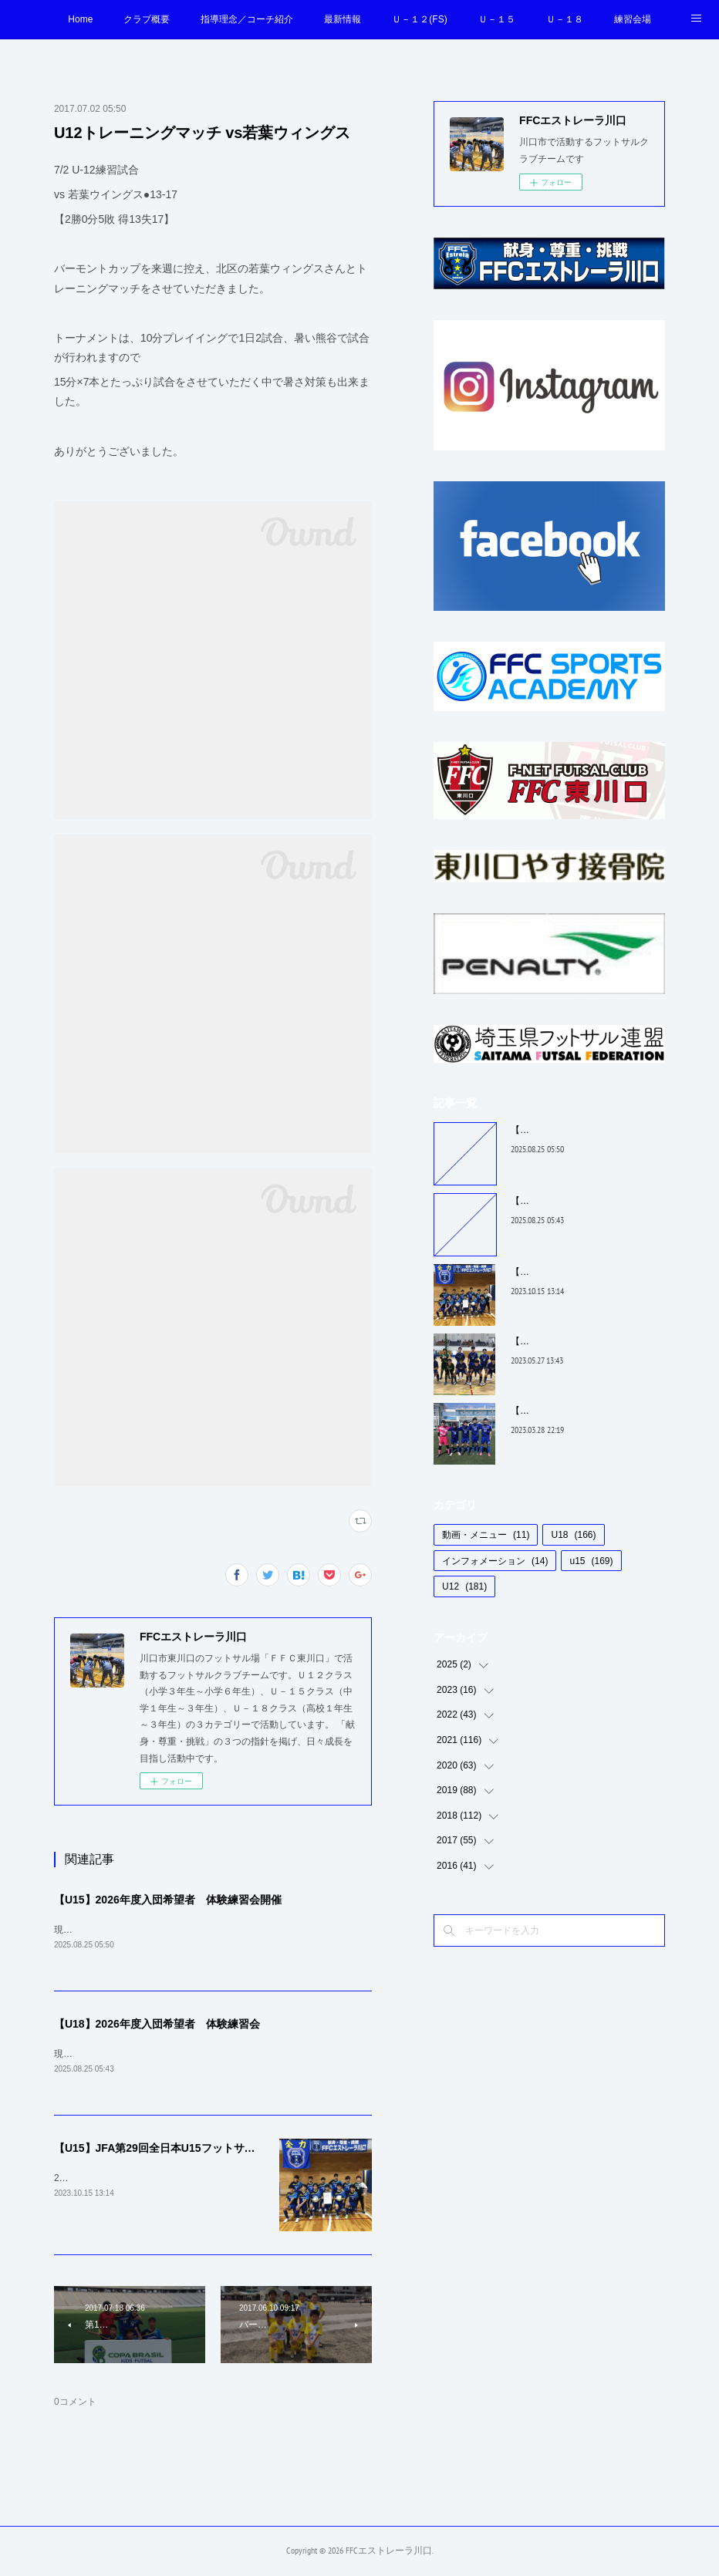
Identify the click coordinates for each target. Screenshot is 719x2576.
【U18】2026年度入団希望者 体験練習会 (157, 2025)
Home (80, 19)
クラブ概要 (146, 19)
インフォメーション (495, 1561)
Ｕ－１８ (564, 19)
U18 (573, 1534)
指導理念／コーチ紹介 (247, 19)
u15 (591, 1561)
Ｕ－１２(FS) (419, 19)
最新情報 (342, 19)
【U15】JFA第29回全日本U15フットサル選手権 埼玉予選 (194, 2150)
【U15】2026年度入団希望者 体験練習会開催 (168, 1899)
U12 (464, 1586)
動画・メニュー (485, 1534)
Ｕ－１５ (496, 19)
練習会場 (632, 19)
